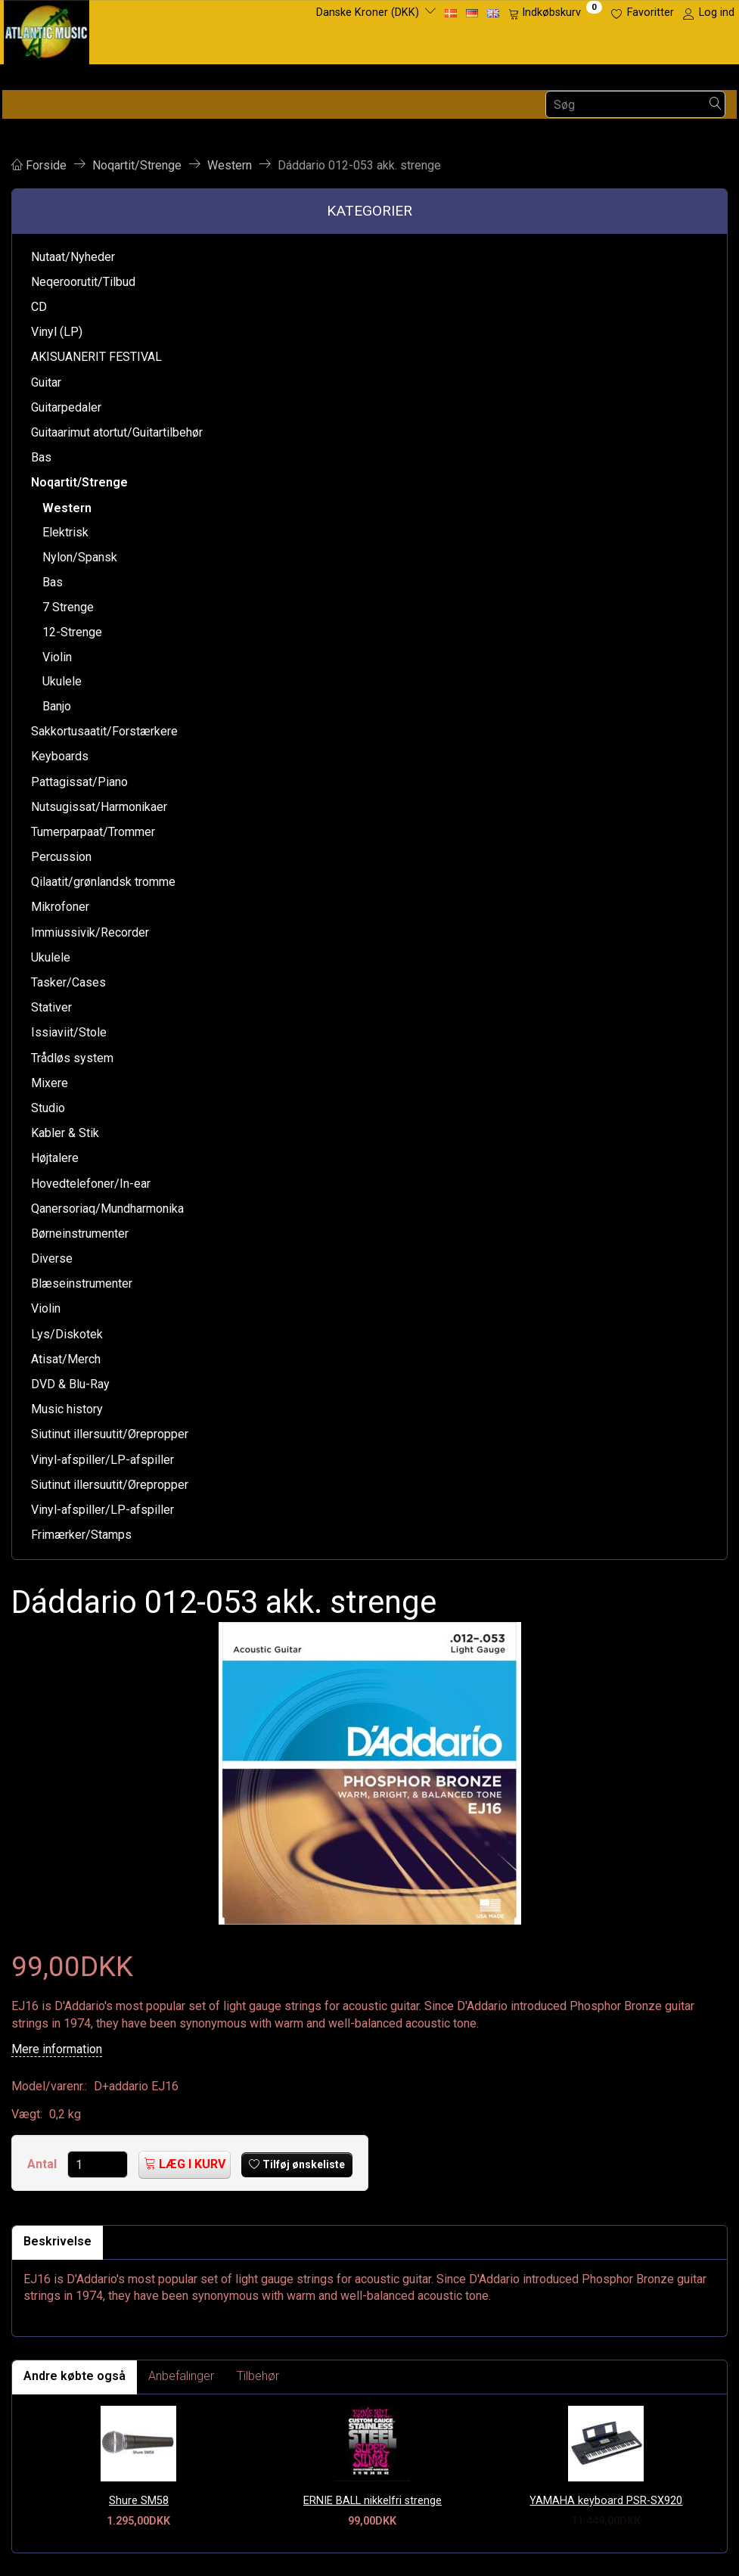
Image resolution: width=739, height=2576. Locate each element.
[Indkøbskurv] (555, 13)
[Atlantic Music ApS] (46, 29)
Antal (43, 2164)
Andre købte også (74, 2376)
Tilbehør (258, 2376)
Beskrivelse (57, 2241)
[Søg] (716, 104)
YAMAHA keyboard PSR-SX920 (605, 2500)
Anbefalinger (181, 2376)
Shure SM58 (139, 2500)
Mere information (56, 2049)
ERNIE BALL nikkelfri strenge (372, 2500)
